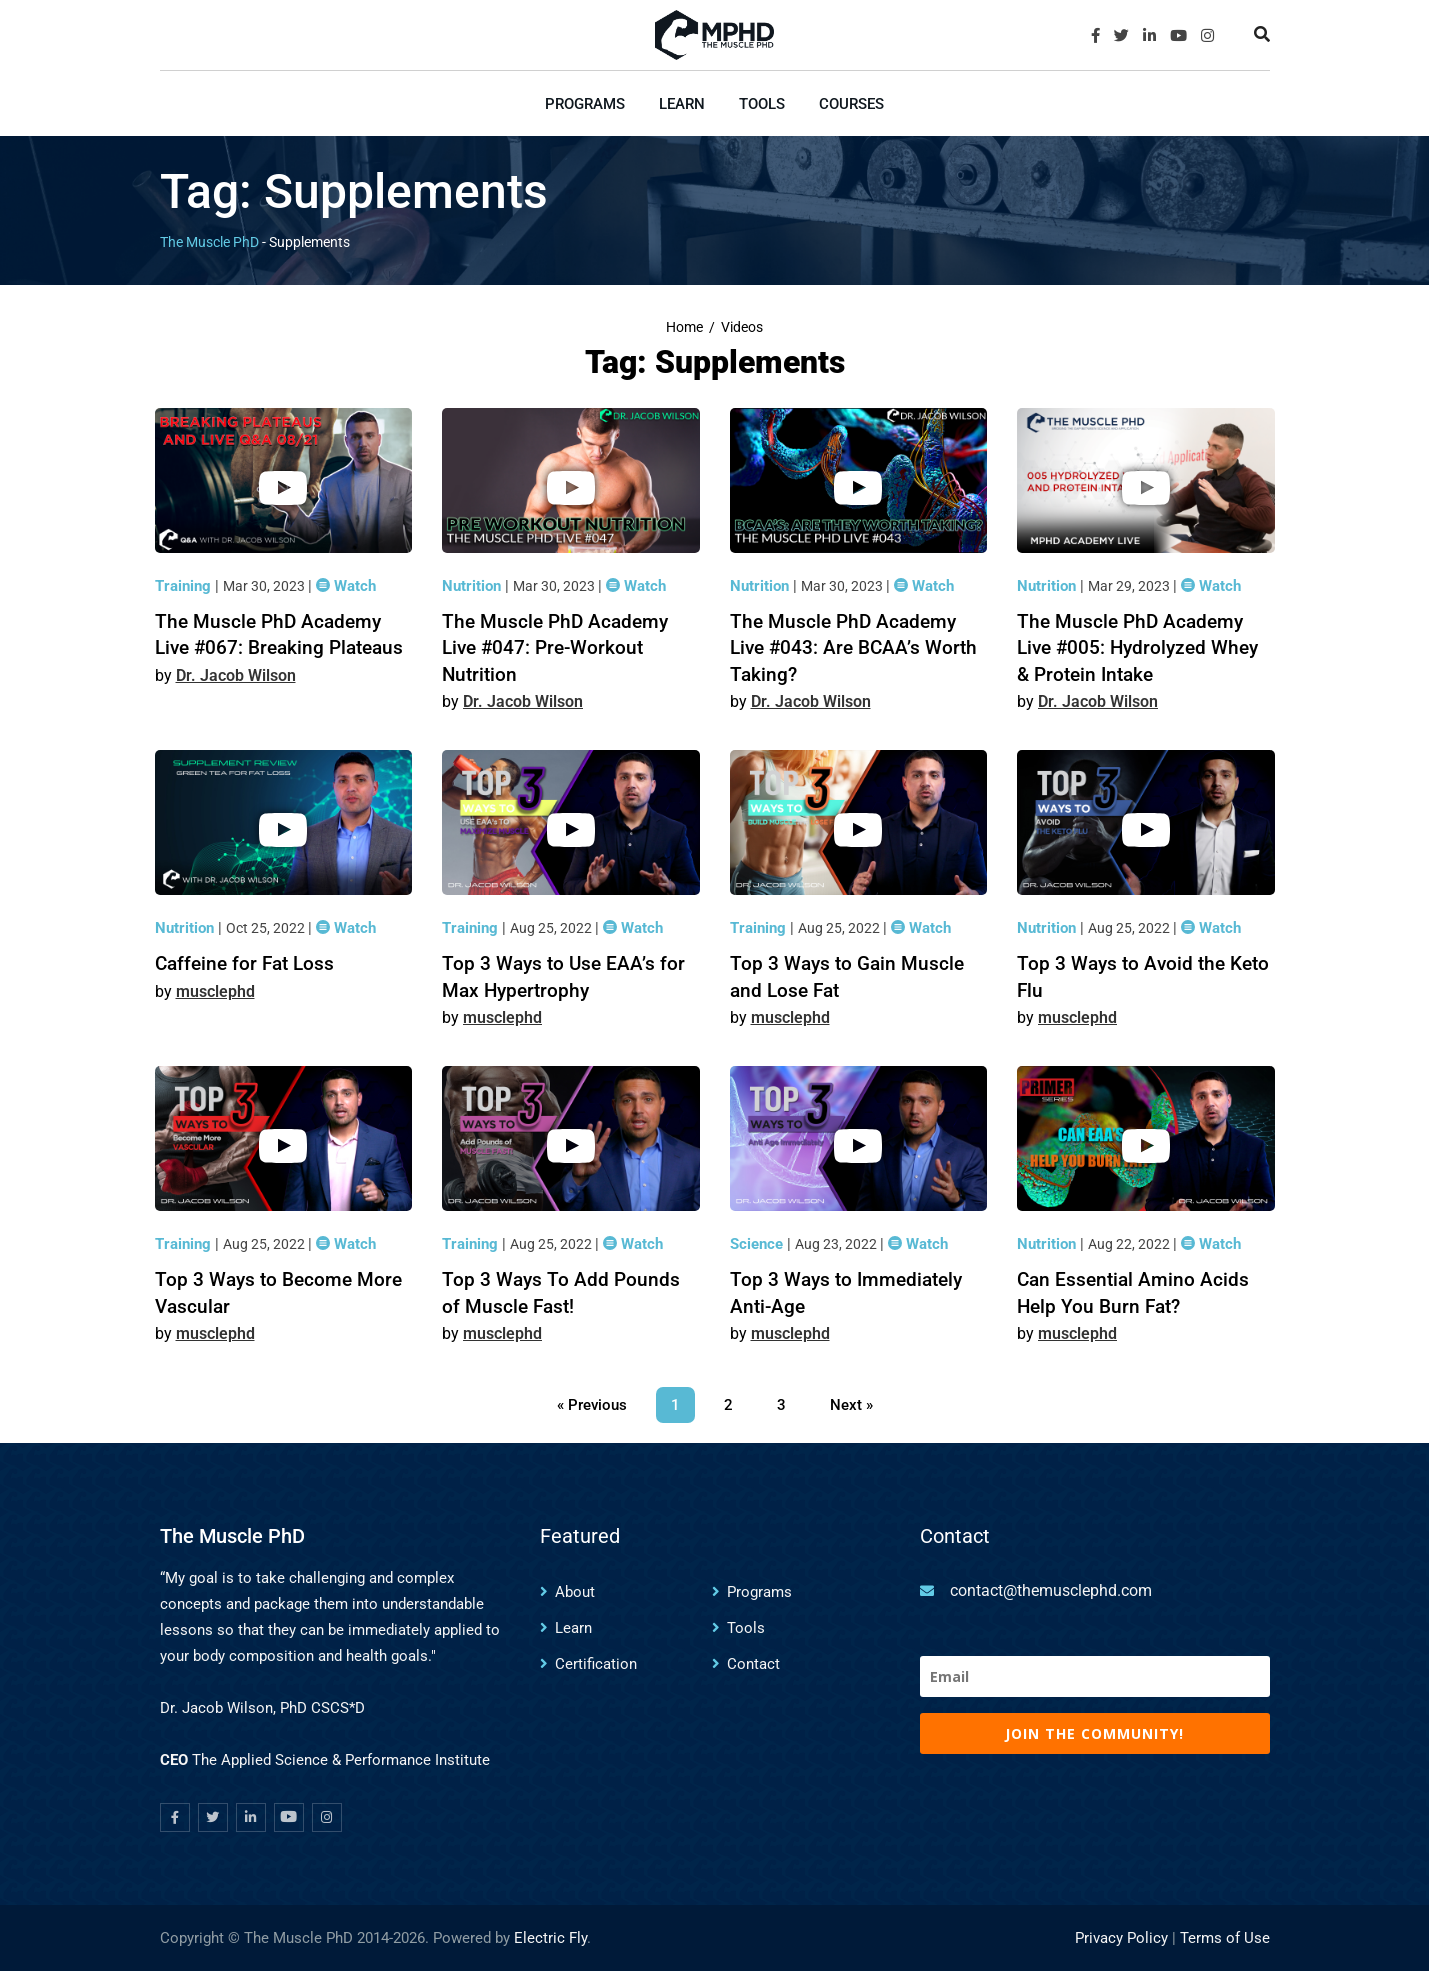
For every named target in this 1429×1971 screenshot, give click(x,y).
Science (758, 1244)
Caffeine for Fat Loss (244, 963)
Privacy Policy (1121, 1938)
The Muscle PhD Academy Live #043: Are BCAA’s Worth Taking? (853, 648)
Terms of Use (1225, 1938)
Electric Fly (550, 1938)
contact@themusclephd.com (1051, 1590)
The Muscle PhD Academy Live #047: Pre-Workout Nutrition (555, 648)
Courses (851, 104)
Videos (742, 327)
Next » (851, 1405)
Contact (753, 1664)
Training (185, 586)
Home (684, 327)
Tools (762, 104)
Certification (596, 1664)
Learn (682, 104)
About (575, 1592)
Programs (585, 104)
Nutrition (473, 586)
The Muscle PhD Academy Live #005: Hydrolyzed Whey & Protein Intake (1137, 648)
